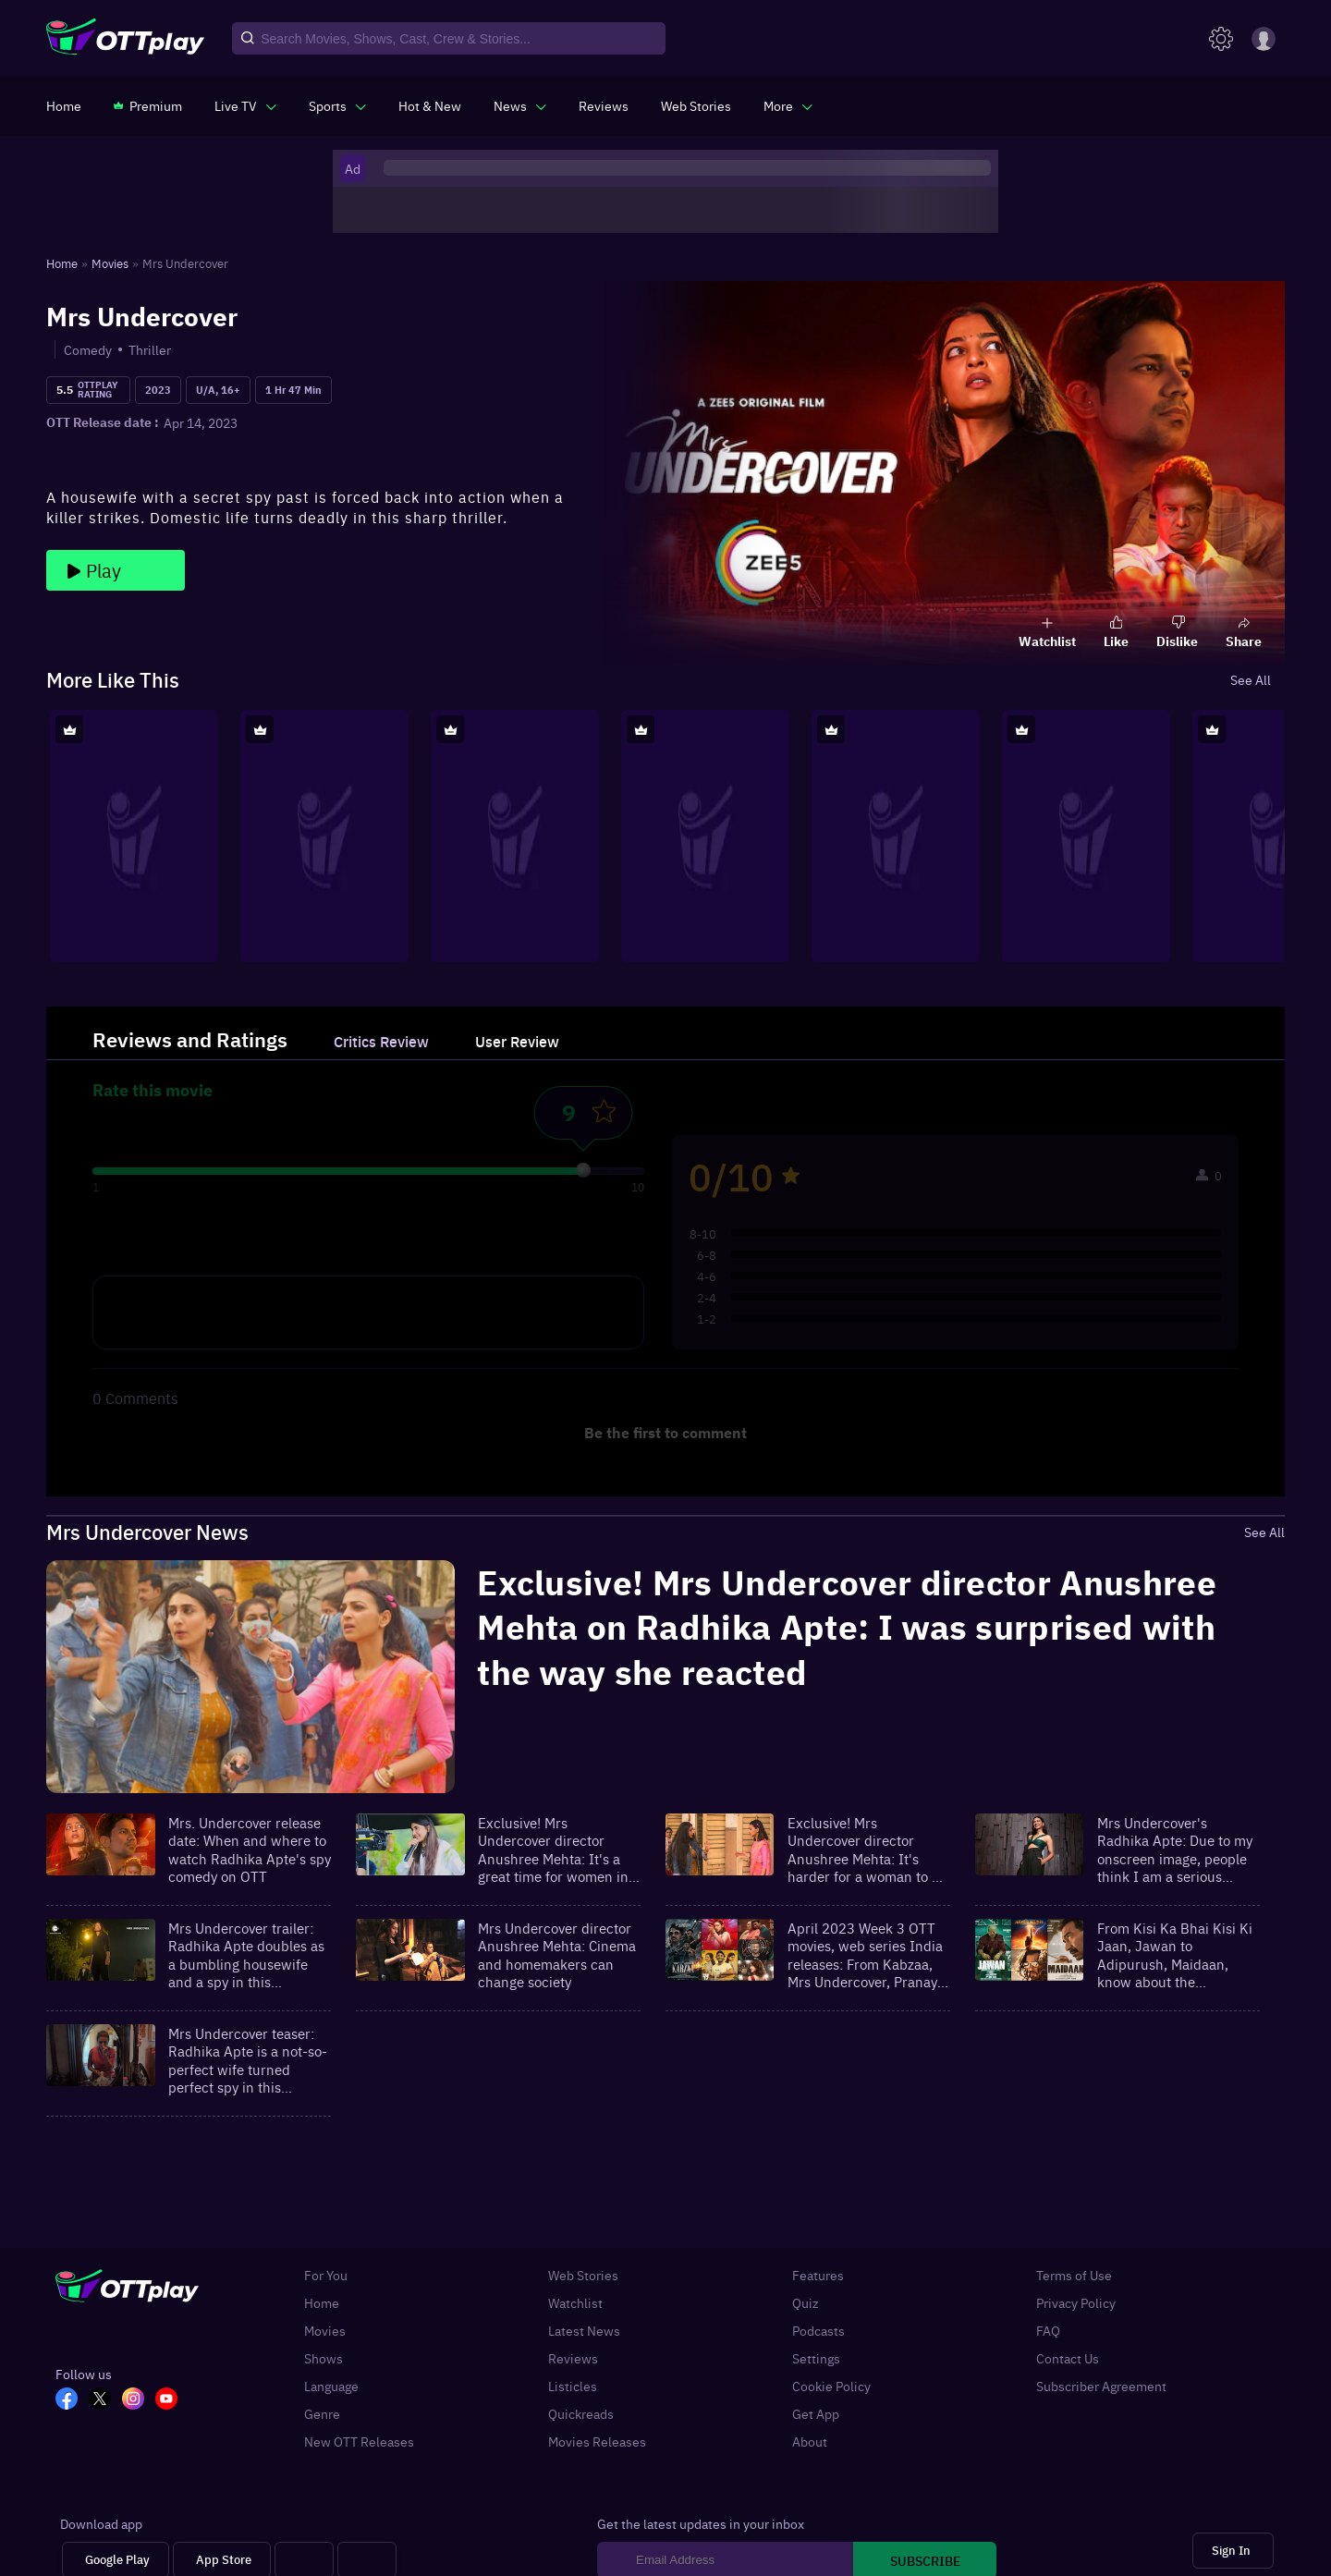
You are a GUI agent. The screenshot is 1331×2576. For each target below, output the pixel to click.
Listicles (572, 2385)
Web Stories (583, 2274)
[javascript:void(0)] (245, 105)
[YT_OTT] (172, 2400)
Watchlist (575, 2302)
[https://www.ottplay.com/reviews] (604, 105)
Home (321, 2302)
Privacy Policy (1076, 2302)
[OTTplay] (125, 39)
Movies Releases (597, 2441)
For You (326, 2274)
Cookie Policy (831, 2385)
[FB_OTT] (72, 2400)
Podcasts (818, 2330)
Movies (325, 2330)
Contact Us (1067, 2358)
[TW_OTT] (105, 2400)
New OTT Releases (359, 2441)
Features (818, 2274)
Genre (322, 2413)
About (809, 2441)
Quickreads (581, 2413)
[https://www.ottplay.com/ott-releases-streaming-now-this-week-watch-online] (429, 105)
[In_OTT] (138, 2400)
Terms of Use (1074, 2274)
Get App (815, 2413)
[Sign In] (1233, 2551)
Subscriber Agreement (1101, 2385)
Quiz (805, 2302)
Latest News (584, 2330)
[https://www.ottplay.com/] (63, 105)
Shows (323, 2358)
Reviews (573, 2358)
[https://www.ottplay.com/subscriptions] (148, 105)
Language (331, 2385)
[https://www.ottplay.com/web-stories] (696, 105)
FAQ (1048, 2330)
